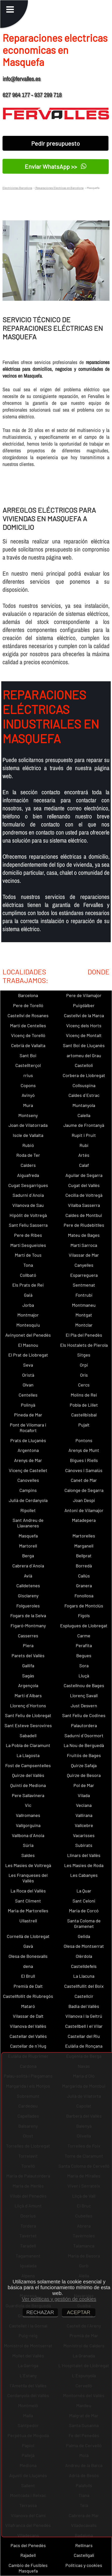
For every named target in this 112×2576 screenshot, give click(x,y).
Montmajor (28, 1315)
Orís (84, 1375)
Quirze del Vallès (28, 1775)
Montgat (84, 1315)
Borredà (84, 1565)
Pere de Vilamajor (83, 995)
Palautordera (84, 1725)
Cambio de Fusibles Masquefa (28, 2567)
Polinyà (28, 1405)
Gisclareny (28, 1595)
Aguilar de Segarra (83, 1175)
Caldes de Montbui (83, 1215)
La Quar (84, 1890)
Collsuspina (83, 1085)
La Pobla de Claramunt (28, 1745)
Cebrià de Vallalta (28, 1045)
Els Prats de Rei (28, 1285)
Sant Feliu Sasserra (28, 1225)
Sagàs (28, 1675)
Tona (28, 1265)
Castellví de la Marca (84, 1015)
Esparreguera (84, 1275)
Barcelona (28, 995)
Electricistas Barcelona (17, 187)
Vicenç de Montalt (84, 1035)
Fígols (84, 1615)
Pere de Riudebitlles (84, 1225)
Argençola (28, 1685)
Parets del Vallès (28, 1655)
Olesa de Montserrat (84, 1946)
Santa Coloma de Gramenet (84, 1923)
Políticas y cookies (83, 2565)
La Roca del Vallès (28, 1890)
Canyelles (83, 1265)
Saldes (28, 1855)
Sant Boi (28, 1055)
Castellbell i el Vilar (84, 2026)
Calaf (84, 1165)
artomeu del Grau (84, 1055)
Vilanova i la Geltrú (83, 2016)
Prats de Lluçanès (28, 1440)
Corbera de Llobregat (84, 1075)
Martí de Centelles (28, 1025)
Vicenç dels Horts (83, 1025)
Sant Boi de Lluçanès (84, 1045)
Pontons (84, 1440)
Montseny (28, 1115)
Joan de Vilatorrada (28, 1125)
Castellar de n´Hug (28, 2046)
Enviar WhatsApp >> (55, 166)
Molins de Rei (84, 1395)
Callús (84, 1575)
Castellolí (84, 1065)
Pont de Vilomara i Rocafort (28, 1427)
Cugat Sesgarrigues (28, 1185)
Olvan (28, 1385)
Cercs (84, 1385)
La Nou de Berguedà (84, 1745)
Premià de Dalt (28, 1986)
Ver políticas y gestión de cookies (59, 2299)
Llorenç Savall (84, 1695)
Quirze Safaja (84, 1765)
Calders (28, 1165)
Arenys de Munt (83, 1450)
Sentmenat (84, 1285)
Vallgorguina (28, 1825)
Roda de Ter (28, 1155)
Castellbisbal (84, 1414)
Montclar (84, 1325)
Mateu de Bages (84, 1235)
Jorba (28, 1305)
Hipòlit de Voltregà (28, 1215)
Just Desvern (84, 1705)
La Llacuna (83, 1976)
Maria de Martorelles (28, 1910)
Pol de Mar (83, 1785)
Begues (83, 1655)
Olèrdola (84, 1956)
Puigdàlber (84, 1005)
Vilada (84, 1795)
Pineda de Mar (28, 1414)
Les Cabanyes (84, 1875)
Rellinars (84, 2545)
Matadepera (84, 1520)
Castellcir (83, 1996)
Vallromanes (28, 1815)
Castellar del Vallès (28, 2036)
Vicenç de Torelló (28, 1035)
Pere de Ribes (28, 1235)
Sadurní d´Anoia (28, 1195)
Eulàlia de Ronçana (83, 2046)
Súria (28, 1845)
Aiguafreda (28, 1175)
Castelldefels (84, 1966)
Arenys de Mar (28, 1460)
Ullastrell (28, 1920)
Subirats (83, 1845)
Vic (28, 1805)
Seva (28, 1365)
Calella (84, 1115)
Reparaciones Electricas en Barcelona (59, 187)
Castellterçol (28, 1065)
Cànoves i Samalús (83, 1470)
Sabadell (28, 1735)
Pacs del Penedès (28, 2545)
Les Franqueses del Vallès (28, 1877)
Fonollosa (83, 1595)
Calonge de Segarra (83, 1490)
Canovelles (28, 1480)
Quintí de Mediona (28, 1785)
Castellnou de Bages (84, 1685)
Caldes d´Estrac (83, 1095)
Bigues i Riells (84, 1460)
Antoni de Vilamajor (83, 1510)
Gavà (28, 1946)
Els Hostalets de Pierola (84, 1345)
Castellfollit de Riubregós (28, 1996)
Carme (83, 1635)
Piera (28, 1645)
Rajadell (28, 2555)
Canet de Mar (84, 1480)
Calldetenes (28, 1585)
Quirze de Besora (84, 1775)
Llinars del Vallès (83, 1855)
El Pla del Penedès (84, 1335)
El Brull (28, 1976)
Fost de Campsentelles (28, 1765)
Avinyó (28, 1095)
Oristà (28, 1375)
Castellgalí (84, 2555)
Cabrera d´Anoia (28, 1565)
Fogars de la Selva (28, 1615)
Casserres (28, 1635)
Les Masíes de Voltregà (28, 1865)
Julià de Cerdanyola (28, 1500)
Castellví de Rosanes (28, 1015)
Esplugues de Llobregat (83, 1625)
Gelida (84, 1936)
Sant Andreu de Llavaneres (28, 1522)
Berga (28, 1555)
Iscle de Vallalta (28, 1135)
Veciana (84, 1805)
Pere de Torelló (28, 1005)
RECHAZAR (40, 2312)
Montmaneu (84, 1305)
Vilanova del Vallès (28, 2026)
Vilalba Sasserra (84, 1205)
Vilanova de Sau (28, 1205)
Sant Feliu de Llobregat (28, 1715)
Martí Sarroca (83, 1245)
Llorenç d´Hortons (28, 1705)
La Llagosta (28, 1755)
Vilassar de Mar (84, 1255)
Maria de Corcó (84, 1910)
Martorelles (83, 1535)
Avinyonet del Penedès (28, 1335)
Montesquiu (28, 1325)
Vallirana (84, 1815)
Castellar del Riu (84, 2036)
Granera (84, 1585)
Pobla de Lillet (84, 1405)
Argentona (28, 1450)
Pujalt (84, 1425)
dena (28, 1966)
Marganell (83, 1546)
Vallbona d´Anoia (28, 1835)
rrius (28, 1075)
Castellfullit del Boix (84, 1986)
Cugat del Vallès (84, 1185)
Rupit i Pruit (84, 1135)
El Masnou (28, 1345)
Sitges (83, 1355)
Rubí (84, 1145)
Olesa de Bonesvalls (28, 1956)
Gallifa (28, 1665)
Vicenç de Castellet (28, 1470)
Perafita (84, 1645)
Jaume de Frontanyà (83, 1125)
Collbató (28, 1275)
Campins (28, 1490)
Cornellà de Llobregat (28, 1936)
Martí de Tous (28, 1255)
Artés (83, 1155)
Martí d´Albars (28, 1695)
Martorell (28, 1546)
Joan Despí (84, 1500)
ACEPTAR (79, 2312)
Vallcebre (84, 1825)
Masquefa (28, 1535)
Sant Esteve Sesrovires (28, 1725)
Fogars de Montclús (83, 1605)
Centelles (28, 1395)
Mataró (28, 2006)
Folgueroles (28, 1605)
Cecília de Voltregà (83, 1195)
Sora (84, 1665)
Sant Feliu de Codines (83, 1715)
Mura (28, 1105)
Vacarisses (84, 1835)
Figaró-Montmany (28, 1625)
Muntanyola (83, 1105)
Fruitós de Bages (84, 1755)
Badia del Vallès (83, 2006)
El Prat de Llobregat (28, 1355)
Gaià (28, 1295)
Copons (28, 1085)
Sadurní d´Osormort (83, 1735)
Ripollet (28, 1510)
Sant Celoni (83, 1901)
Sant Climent (28, 1901)
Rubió (28, 1145)
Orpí (84, 1365)
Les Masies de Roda (83, 1865)
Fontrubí (84, 1295)
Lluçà (84, 1675)
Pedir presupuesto (55, 143)
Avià (28, 1575)
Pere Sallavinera (28, 1795)
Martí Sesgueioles (28, 1245)
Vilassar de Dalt (28, 2016)
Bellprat (84, 1555)
